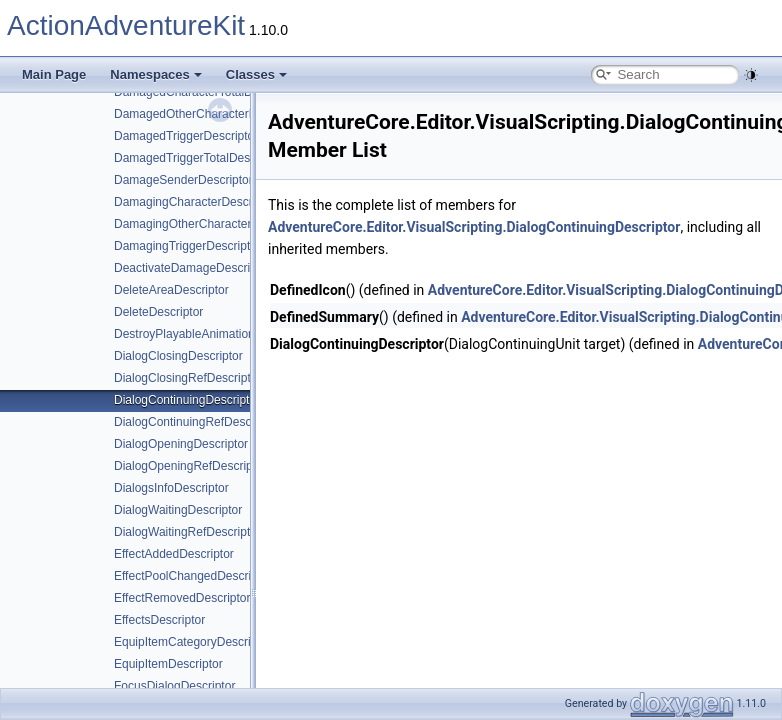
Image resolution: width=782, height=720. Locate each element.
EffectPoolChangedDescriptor (193, 576)
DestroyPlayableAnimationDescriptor (211, 334)
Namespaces (156, 74)
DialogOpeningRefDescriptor (190, 466)
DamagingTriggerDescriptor (187, 246)
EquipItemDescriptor (168, 664)
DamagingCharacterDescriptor (195, 202)
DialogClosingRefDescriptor (187, 378)
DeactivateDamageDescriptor (192, 268)
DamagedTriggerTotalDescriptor (199, 158)
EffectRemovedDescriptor (182, 598)
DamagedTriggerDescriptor (186, 136)
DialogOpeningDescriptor (181, 444)
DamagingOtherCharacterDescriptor (210, 224)
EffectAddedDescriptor (174, 554)
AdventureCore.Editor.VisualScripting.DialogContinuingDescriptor (474, 227)
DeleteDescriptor (158, 312)
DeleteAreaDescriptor (171, 290)
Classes (256, 74)
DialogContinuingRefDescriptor (196, 422)
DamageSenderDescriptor (183, 180)
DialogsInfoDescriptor (171, 488)
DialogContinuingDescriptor (187, 400)
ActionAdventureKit (126, 25)
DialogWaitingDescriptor (178, 510)
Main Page (54, 74)
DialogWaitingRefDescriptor (187, 532)
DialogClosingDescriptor (178, 356)
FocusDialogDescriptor (174, 686)
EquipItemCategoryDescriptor (192, 642)
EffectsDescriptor (159, 620)
